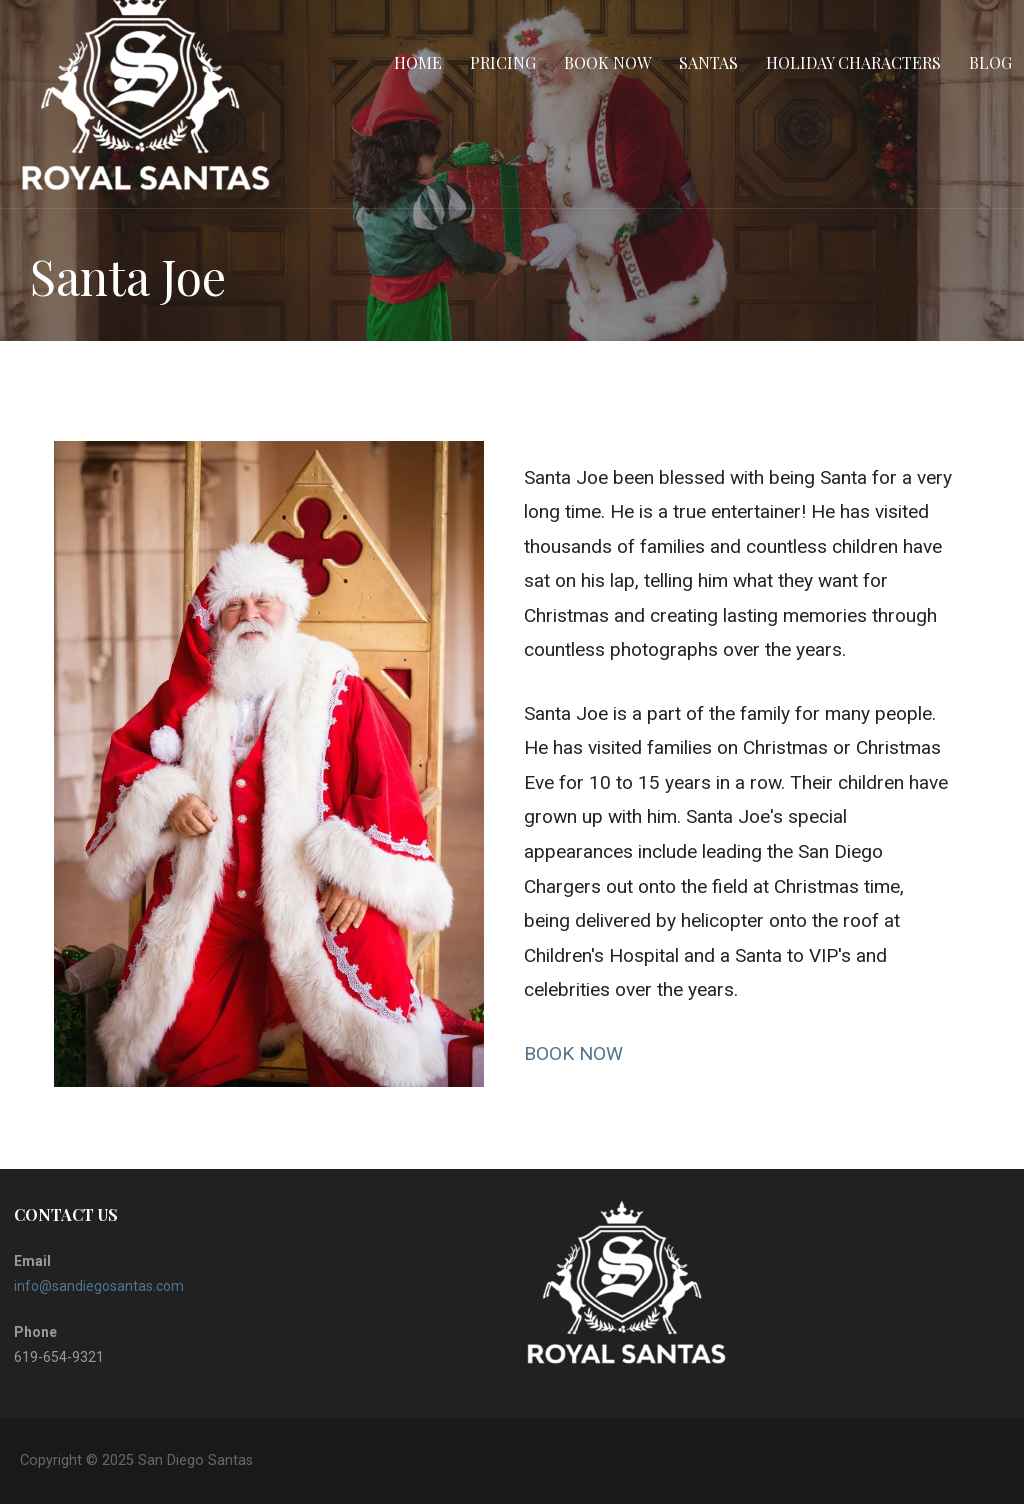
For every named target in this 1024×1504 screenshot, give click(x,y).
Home (418, 62)
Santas (708, 62)
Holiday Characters (853, 62)
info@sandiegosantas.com (99, 1286)
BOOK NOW (573, 1053)
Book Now (607, 62)
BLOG (990, 62)
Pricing (503, 62)
